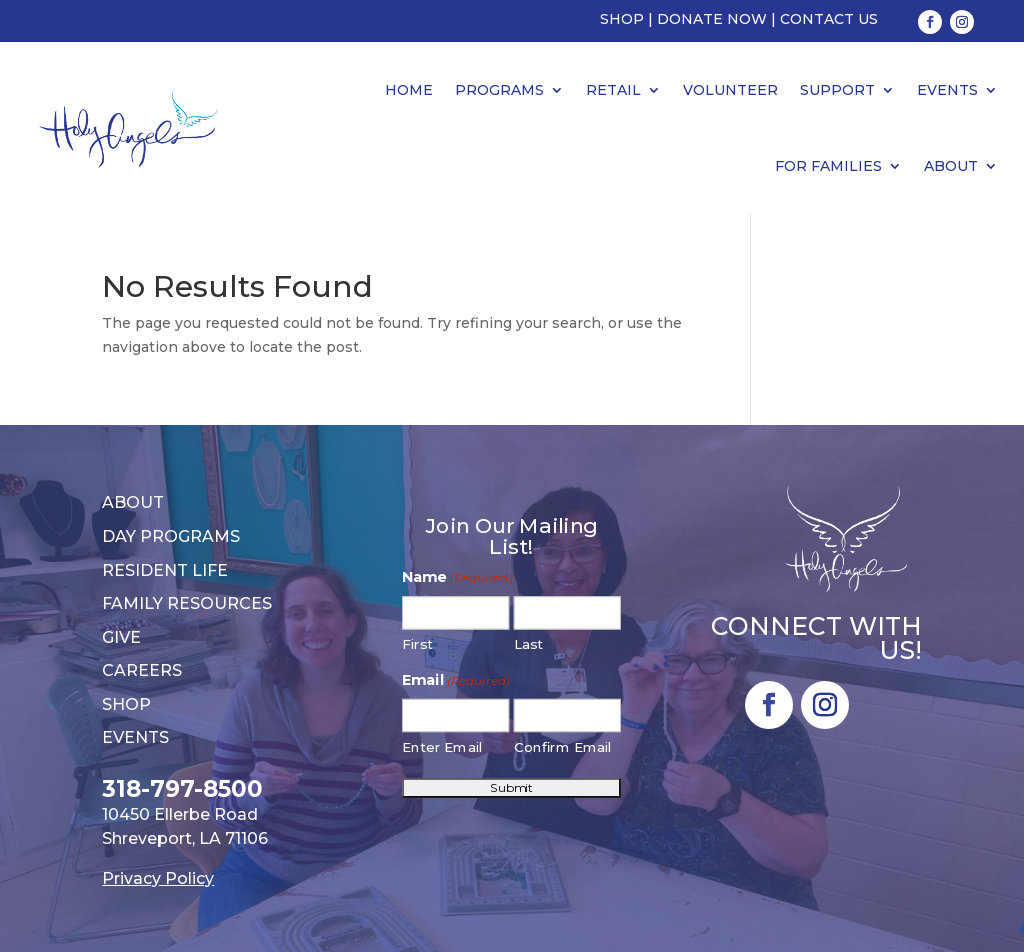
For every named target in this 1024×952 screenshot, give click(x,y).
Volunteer (730, 90)
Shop (622, 19)
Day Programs (171, 536)
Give (121, 637)
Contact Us (829, 19)
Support (837, 90)
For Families (828, 166)
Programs (499, 90)
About (951, 166)
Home (409, 90)
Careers (142, 670)
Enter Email (443, 747)
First (418, 644)
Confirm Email (563, 747)
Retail (613, 90)
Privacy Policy (158, 878)
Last (528, 644)
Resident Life (165, 570)
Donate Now (712, 19)
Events (947, 90)
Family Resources (187, 603)
